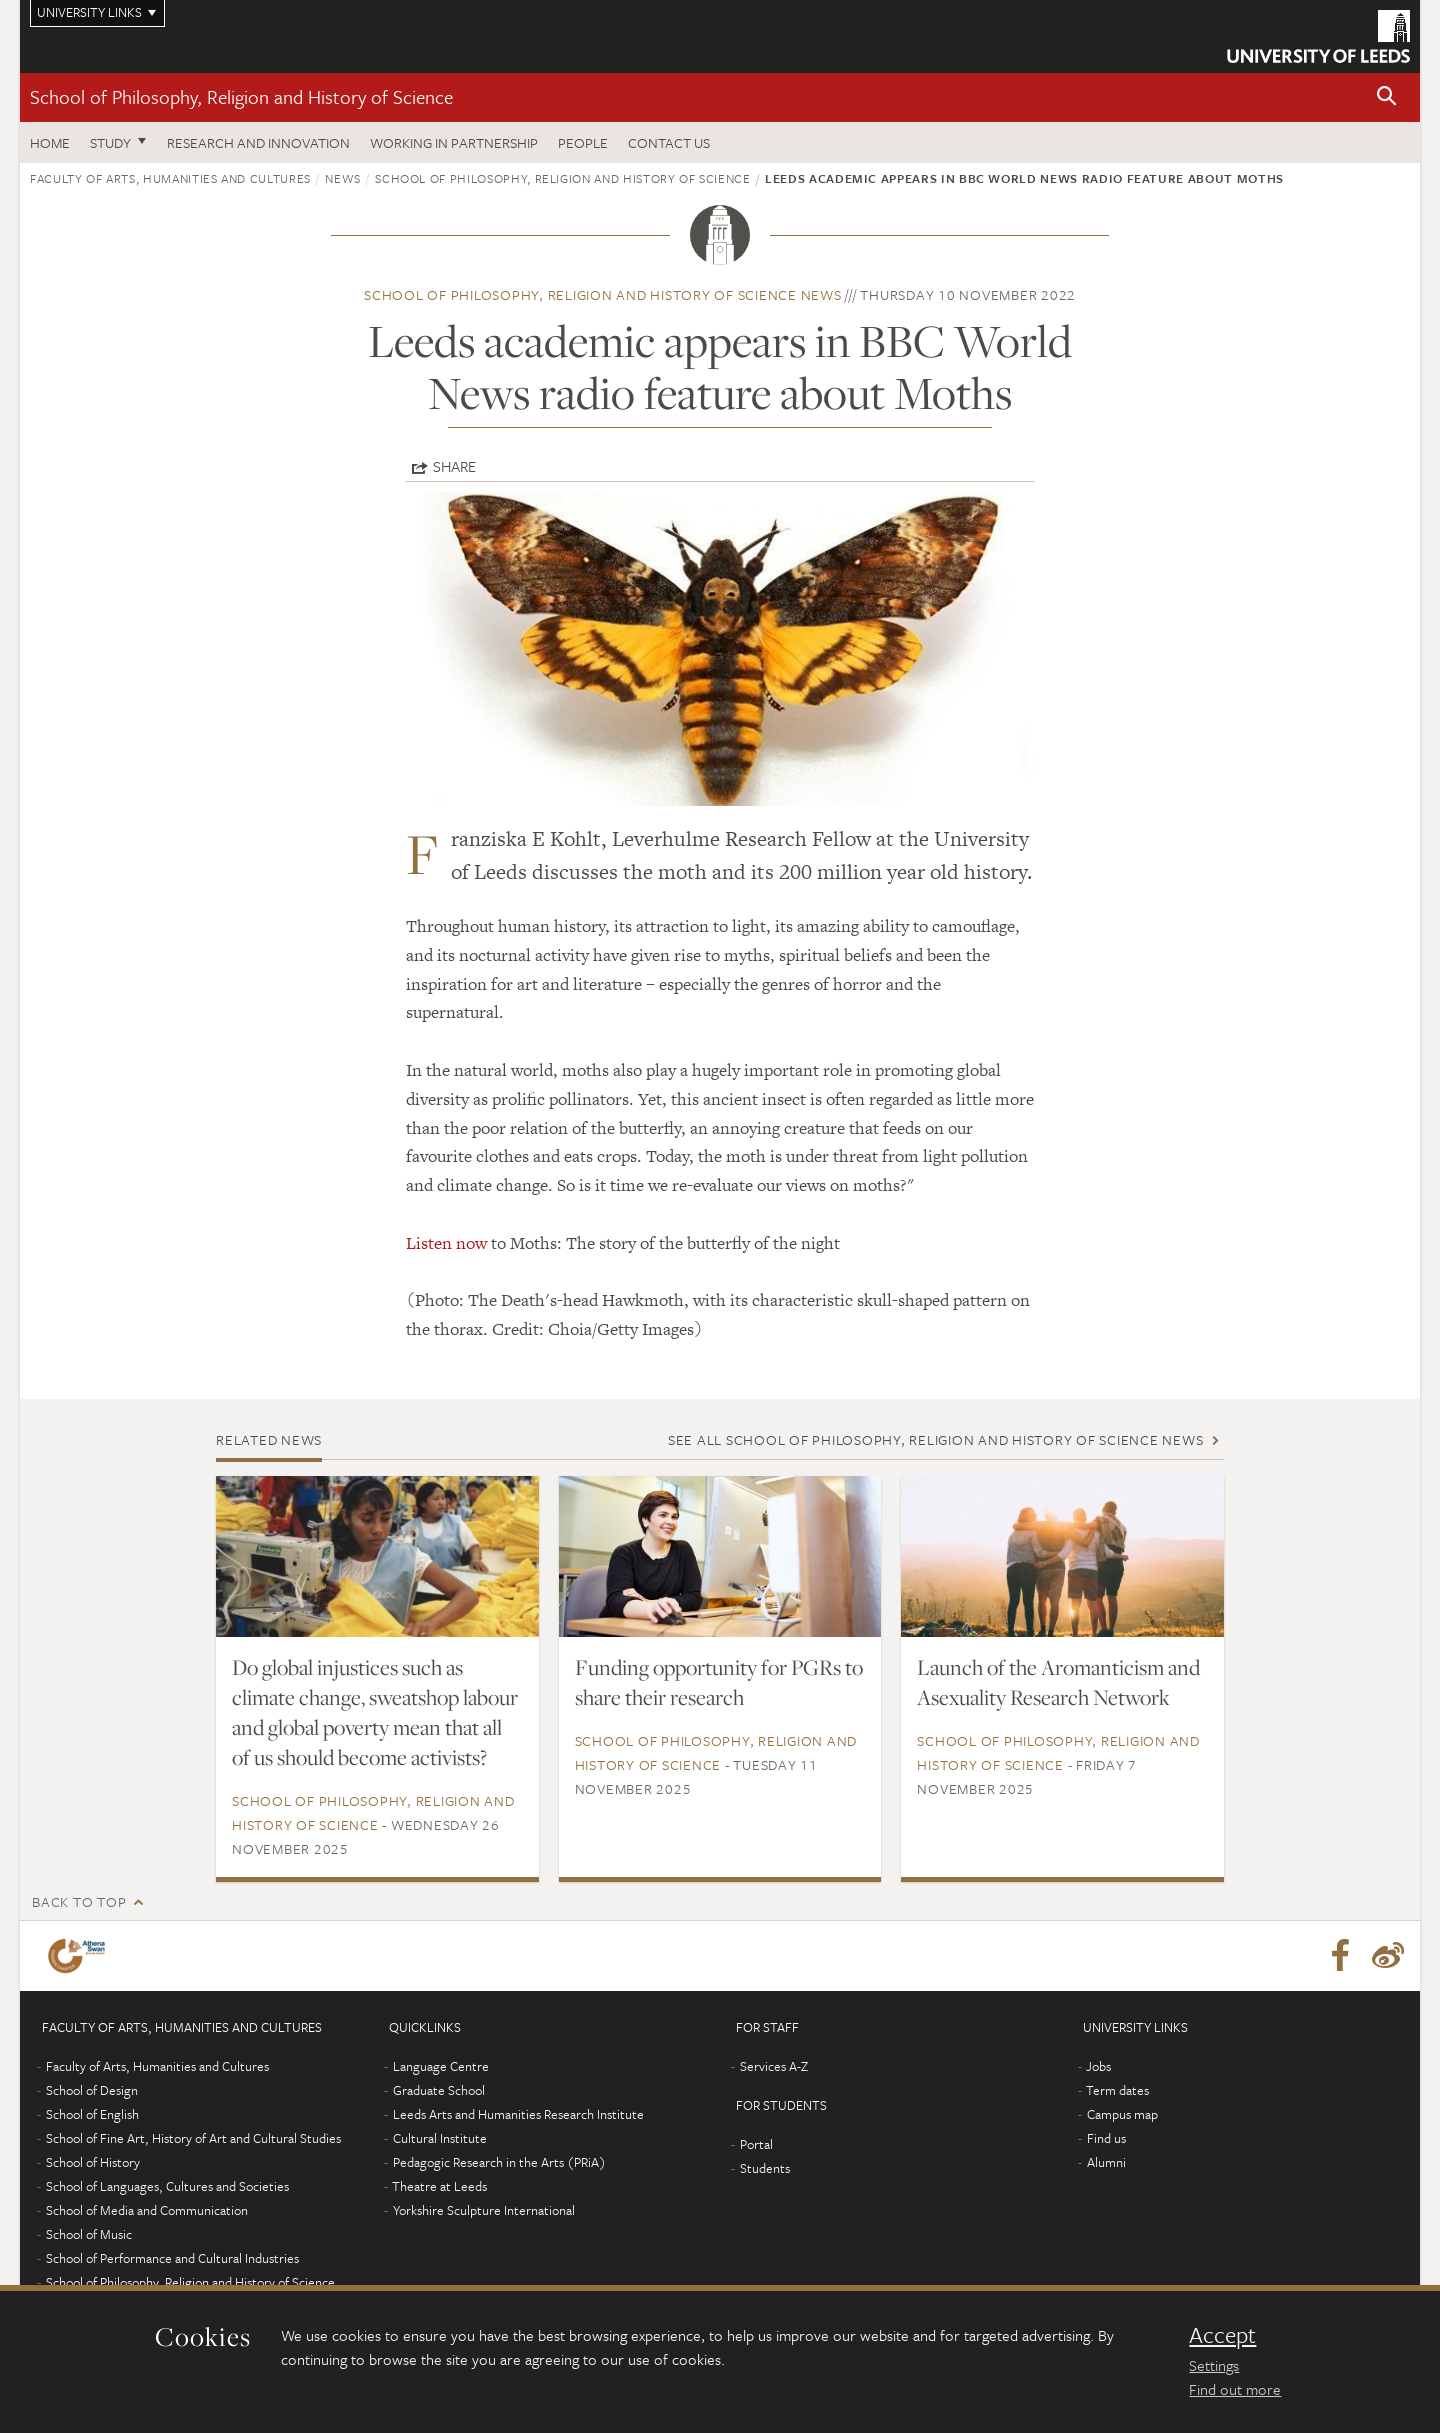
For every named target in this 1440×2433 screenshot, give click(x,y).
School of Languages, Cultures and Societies (167, 2186)
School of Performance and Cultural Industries (172, 2258)
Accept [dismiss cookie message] (1222, 2335)
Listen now (446, 1243)
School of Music (89, 2234)
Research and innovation (258, 142)
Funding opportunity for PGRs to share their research (719, 1682)
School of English (92, 2114)
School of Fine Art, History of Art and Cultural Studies (193, 2138)
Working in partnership (454, 142)
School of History (93, 2162)
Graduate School (439, 2090)
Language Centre (441, 2066)
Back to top (79, 1901)
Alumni (1106, 2162)
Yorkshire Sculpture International (484, 2210)
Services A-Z (774, 2066)
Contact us (669, 142)
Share (454, 466)
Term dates (1117, 2090)
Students (765, 2168)
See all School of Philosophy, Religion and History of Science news (936, 1439)
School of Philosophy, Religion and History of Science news (603, 294)
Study (110, 142)
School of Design (92, 2090)
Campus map (1122, 2114)
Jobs (1098, 2066)
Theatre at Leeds (439, 2186)
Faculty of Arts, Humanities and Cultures (170, 178)
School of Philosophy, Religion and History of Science (241, 96)
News (343, 178)
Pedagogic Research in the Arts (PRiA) (499, 2162)
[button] (1387, 97)
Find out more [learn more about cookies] (1235, 2389)
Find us (1106, 2138)
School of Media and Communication (147, 2210)
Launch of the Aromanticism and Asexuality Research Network (1058, 1682)
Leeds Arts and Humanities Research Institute (518, 2114)
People (583, 142)
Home (50, 142)
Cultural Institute (440, 2138)
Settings (1214, 2365)
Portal (756, 2144)
